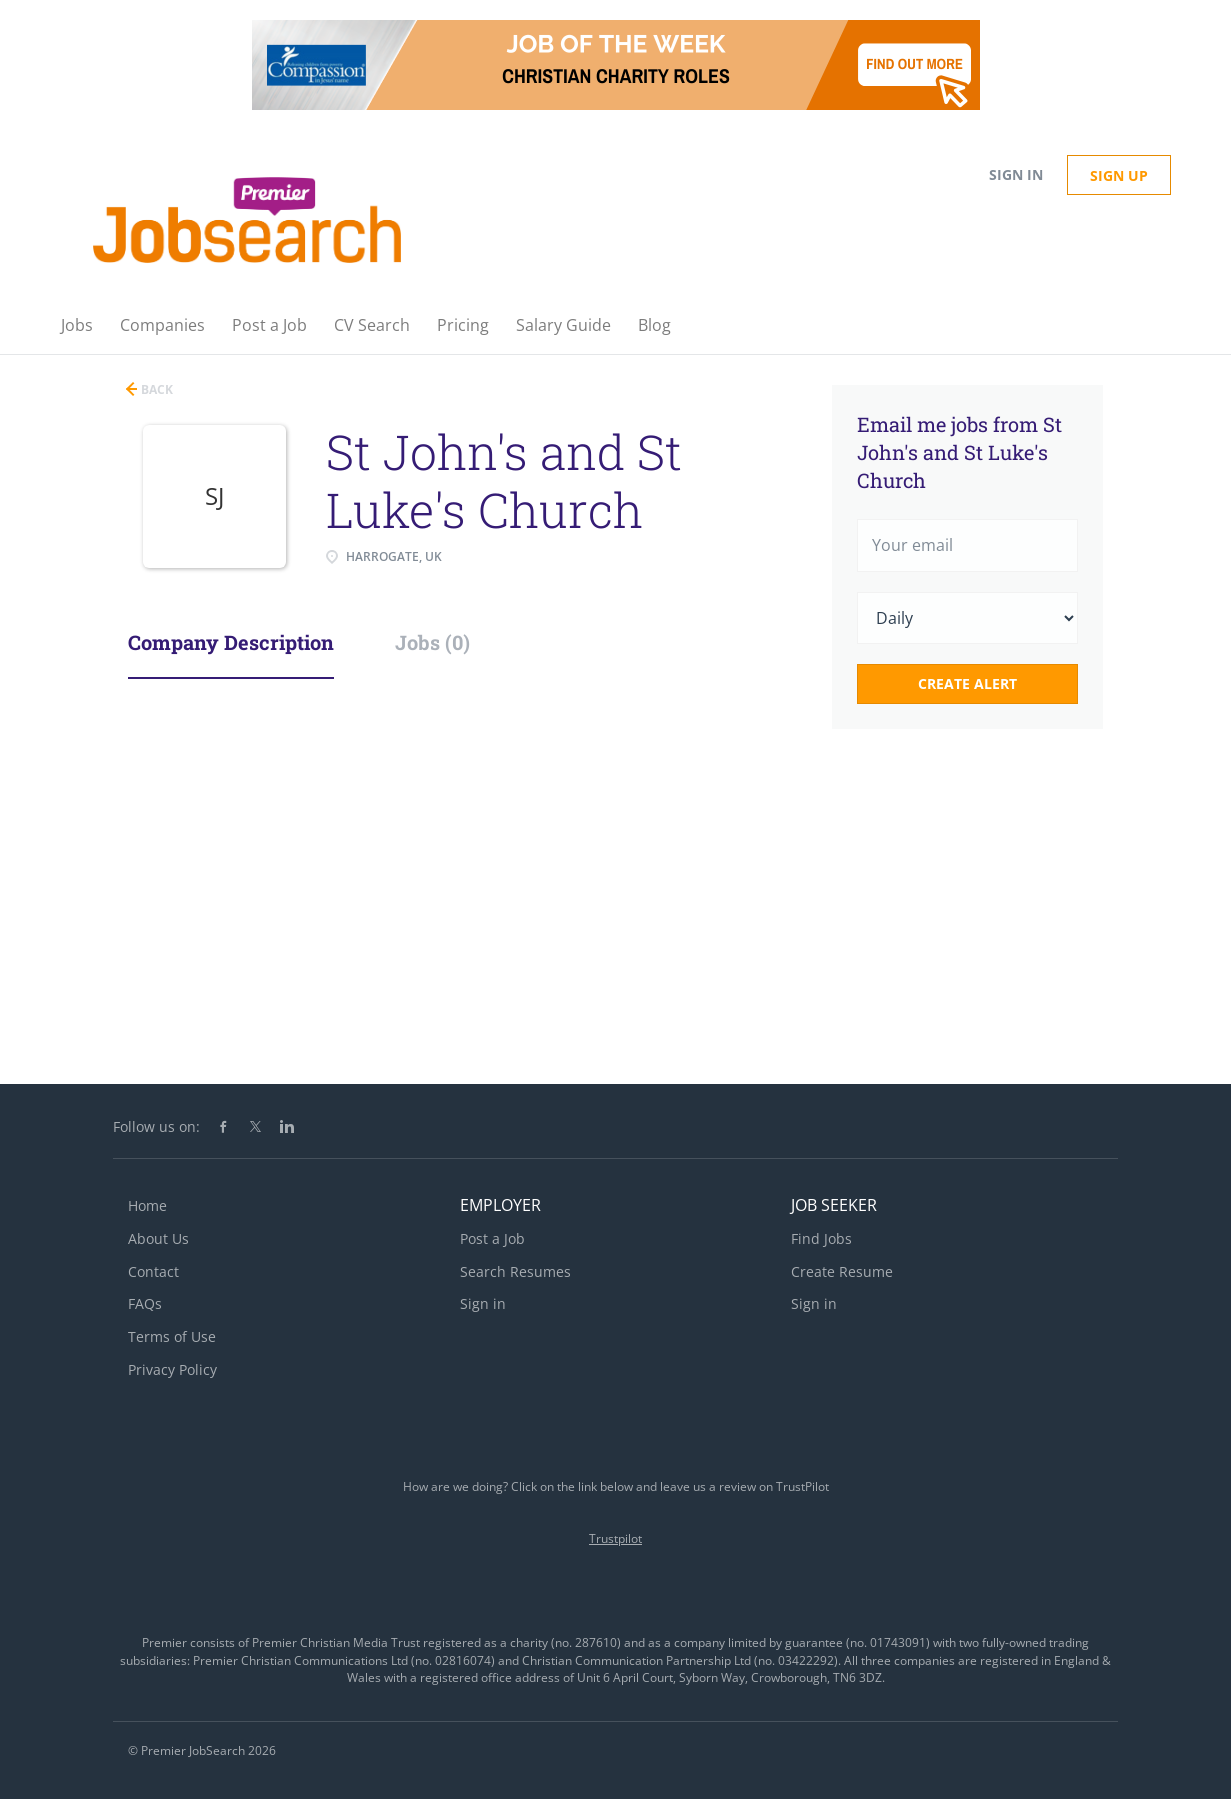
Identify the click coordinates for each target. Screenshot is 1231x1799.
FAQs (145, 1303)
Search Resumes (515, 1271)
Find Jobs (821, 1238)
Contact (153, 1271)
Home (147, 1205)
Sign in (1016, 174)
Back (155, 389)
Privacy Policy (172, 1369)
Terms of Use (172, 1336)
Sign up (1119, 175)
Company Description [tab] (231, 642)
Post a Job (492, 1238)
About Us (158, 1238)
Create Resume (842, 1271)
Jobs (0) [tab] (432, 642)
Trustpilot (615, 1538)
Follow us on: (156, 1126)
